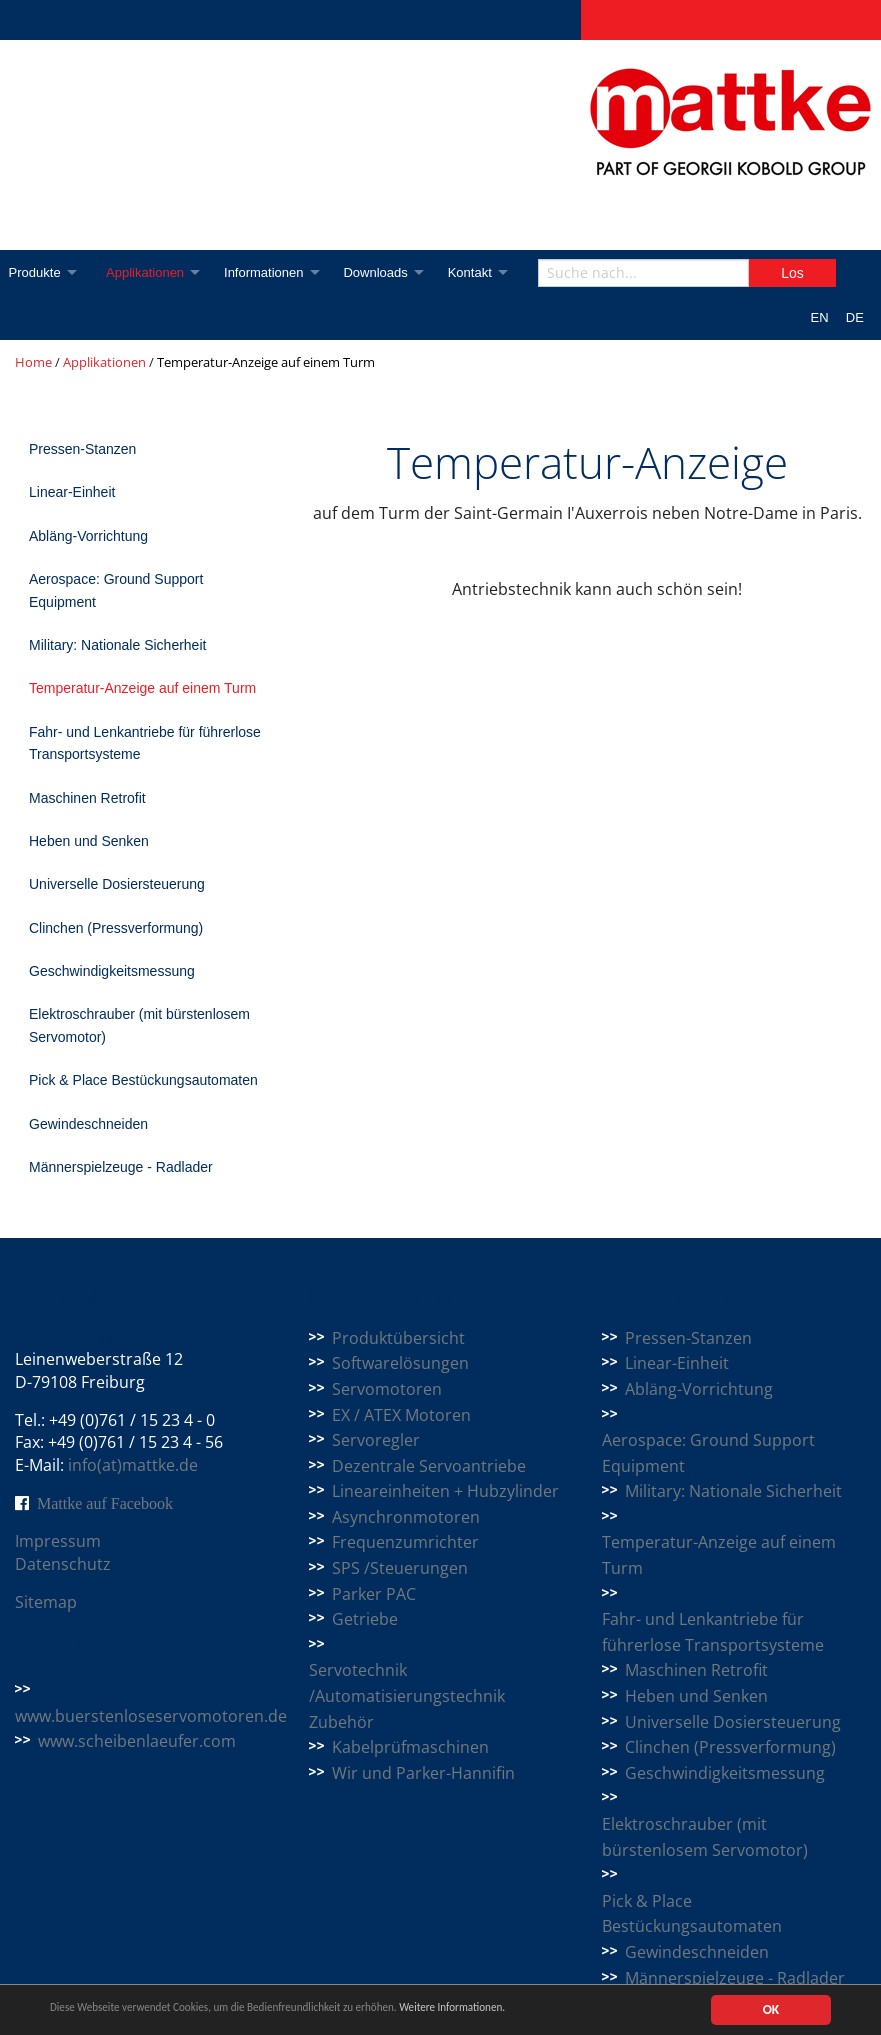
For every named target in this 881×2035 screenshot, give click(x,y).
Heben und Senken (89, 841)
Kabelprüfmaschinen (410, 1747)
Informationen (272, 272)
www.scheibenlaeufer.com (137, 1741)
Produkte (35, 272)
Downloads (387, 272)
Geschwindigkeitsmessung (112, 971)
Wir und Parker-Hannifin (423, 1773)
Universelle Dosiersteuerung (117, 884)
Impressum (58, 1541)
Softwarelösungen (400, 1363)
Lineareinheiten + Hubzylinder (445, 1491)
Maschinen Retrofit (87, 798)
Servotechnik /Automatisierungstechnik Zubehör (407, 1695)
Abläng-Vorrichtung (88, 536)
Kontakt (485, 272)
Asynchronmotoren (406, 1517)
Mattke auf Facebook (105, 1503)
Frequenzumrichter (405, 1542)
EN (820, 317)
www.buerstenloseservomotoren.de (151, 1716)
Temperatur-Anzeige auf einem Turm (142, 688)
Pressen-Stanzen (82, 449)
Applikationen (150, 272)
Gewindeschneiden (88, 1124)
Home (33, 362)
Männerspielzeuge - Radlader (121, 1167)
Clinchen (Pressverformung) (116, 928)
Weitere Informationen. (543, 2010)
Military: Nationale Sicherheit (117, 645)
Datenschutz (63, 1564)
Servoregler (376, 1440)
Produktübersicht (398, 1338)
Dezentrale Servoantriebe (429, 1466)
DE (855, 317)
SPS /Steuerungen (400, 1568)
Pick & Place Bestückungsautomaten (143, 1080)
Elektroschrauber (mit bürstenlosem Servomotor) (139, 1025)
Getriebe (365, 1619)
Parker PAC (374, 1594)
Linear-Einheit (72, 492)
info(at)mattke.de (133, 1465)
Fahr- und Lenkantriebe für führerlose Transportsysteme (145, 743)
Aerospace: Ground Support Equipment (116, 590)
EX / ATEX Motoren (401, 1415)
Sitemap (46, 1602)
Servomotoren (387, 1389)
